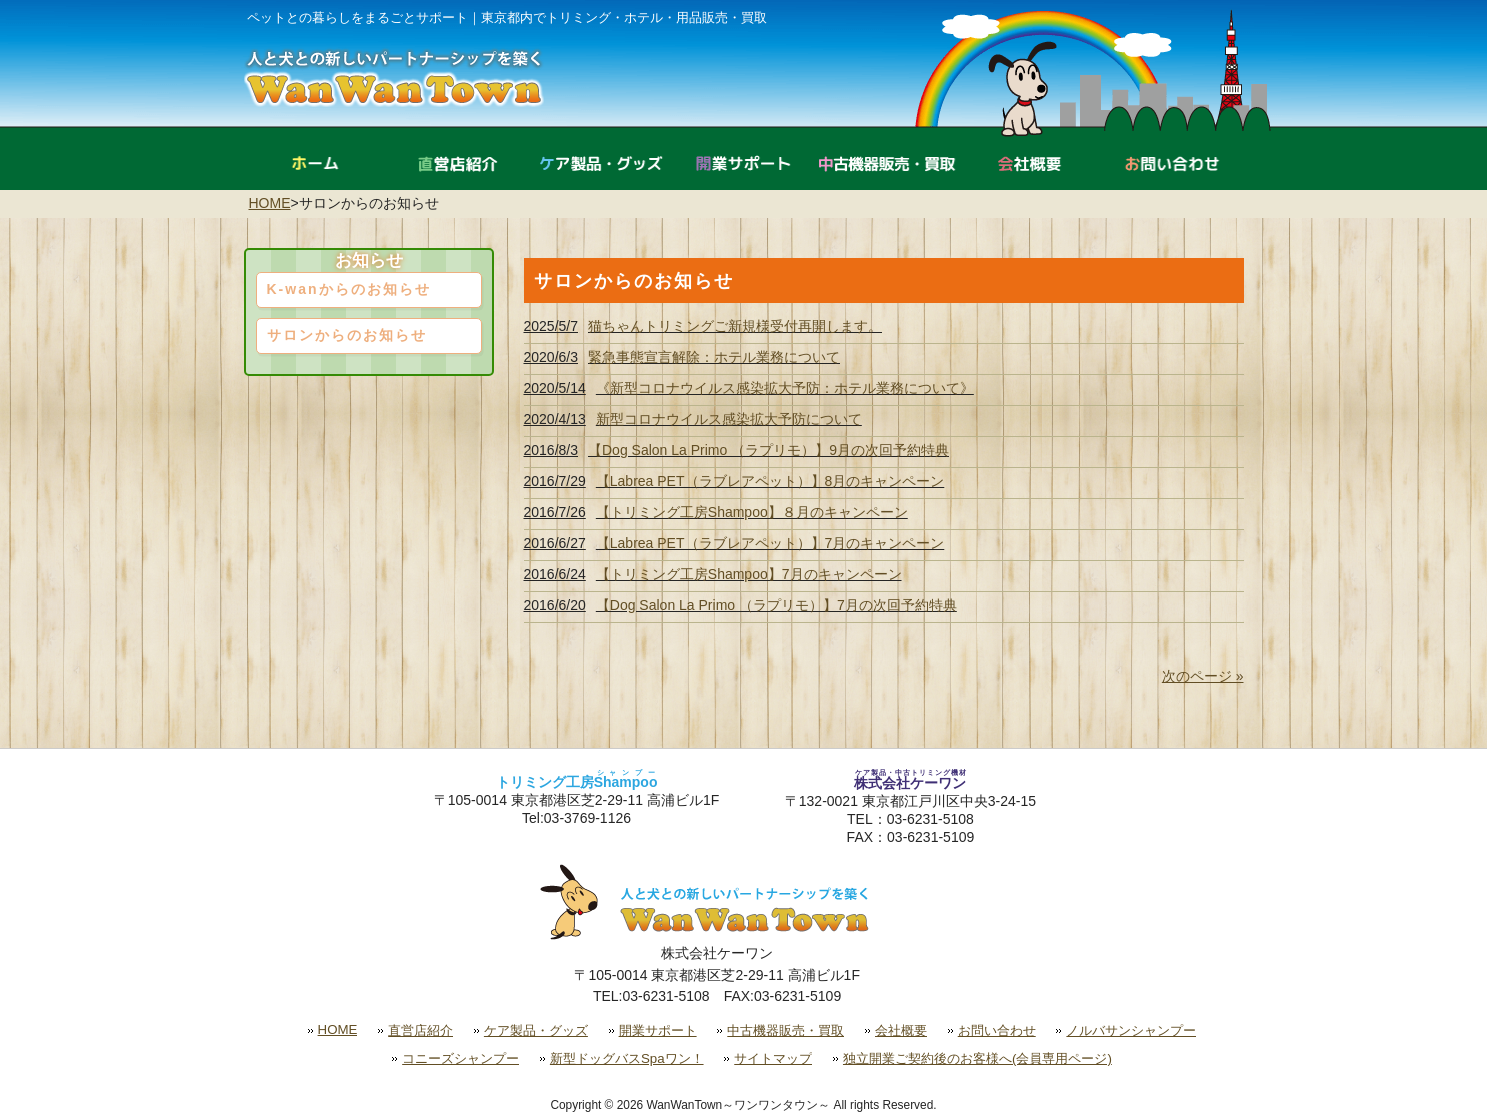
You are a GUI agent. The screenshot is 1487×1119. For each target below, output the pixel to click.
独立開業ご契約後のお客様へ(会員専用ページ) (977, 1058)
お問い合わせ (997, 1030)
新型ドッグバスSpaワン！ (627, 1058)
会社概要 (901, 1030)
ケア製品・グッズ (536, 1030)
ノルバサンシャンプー (1131, 1030)
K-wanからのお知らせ (349, 289)
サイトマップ (773, 1058)
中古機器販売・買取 (785, 1030)
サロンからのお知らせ (347, 335)
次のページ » (1203, 676)
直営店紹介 (420, 1030)
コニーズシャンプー (460, 1058)
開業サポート (658, 1030)
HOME (270, 203)
